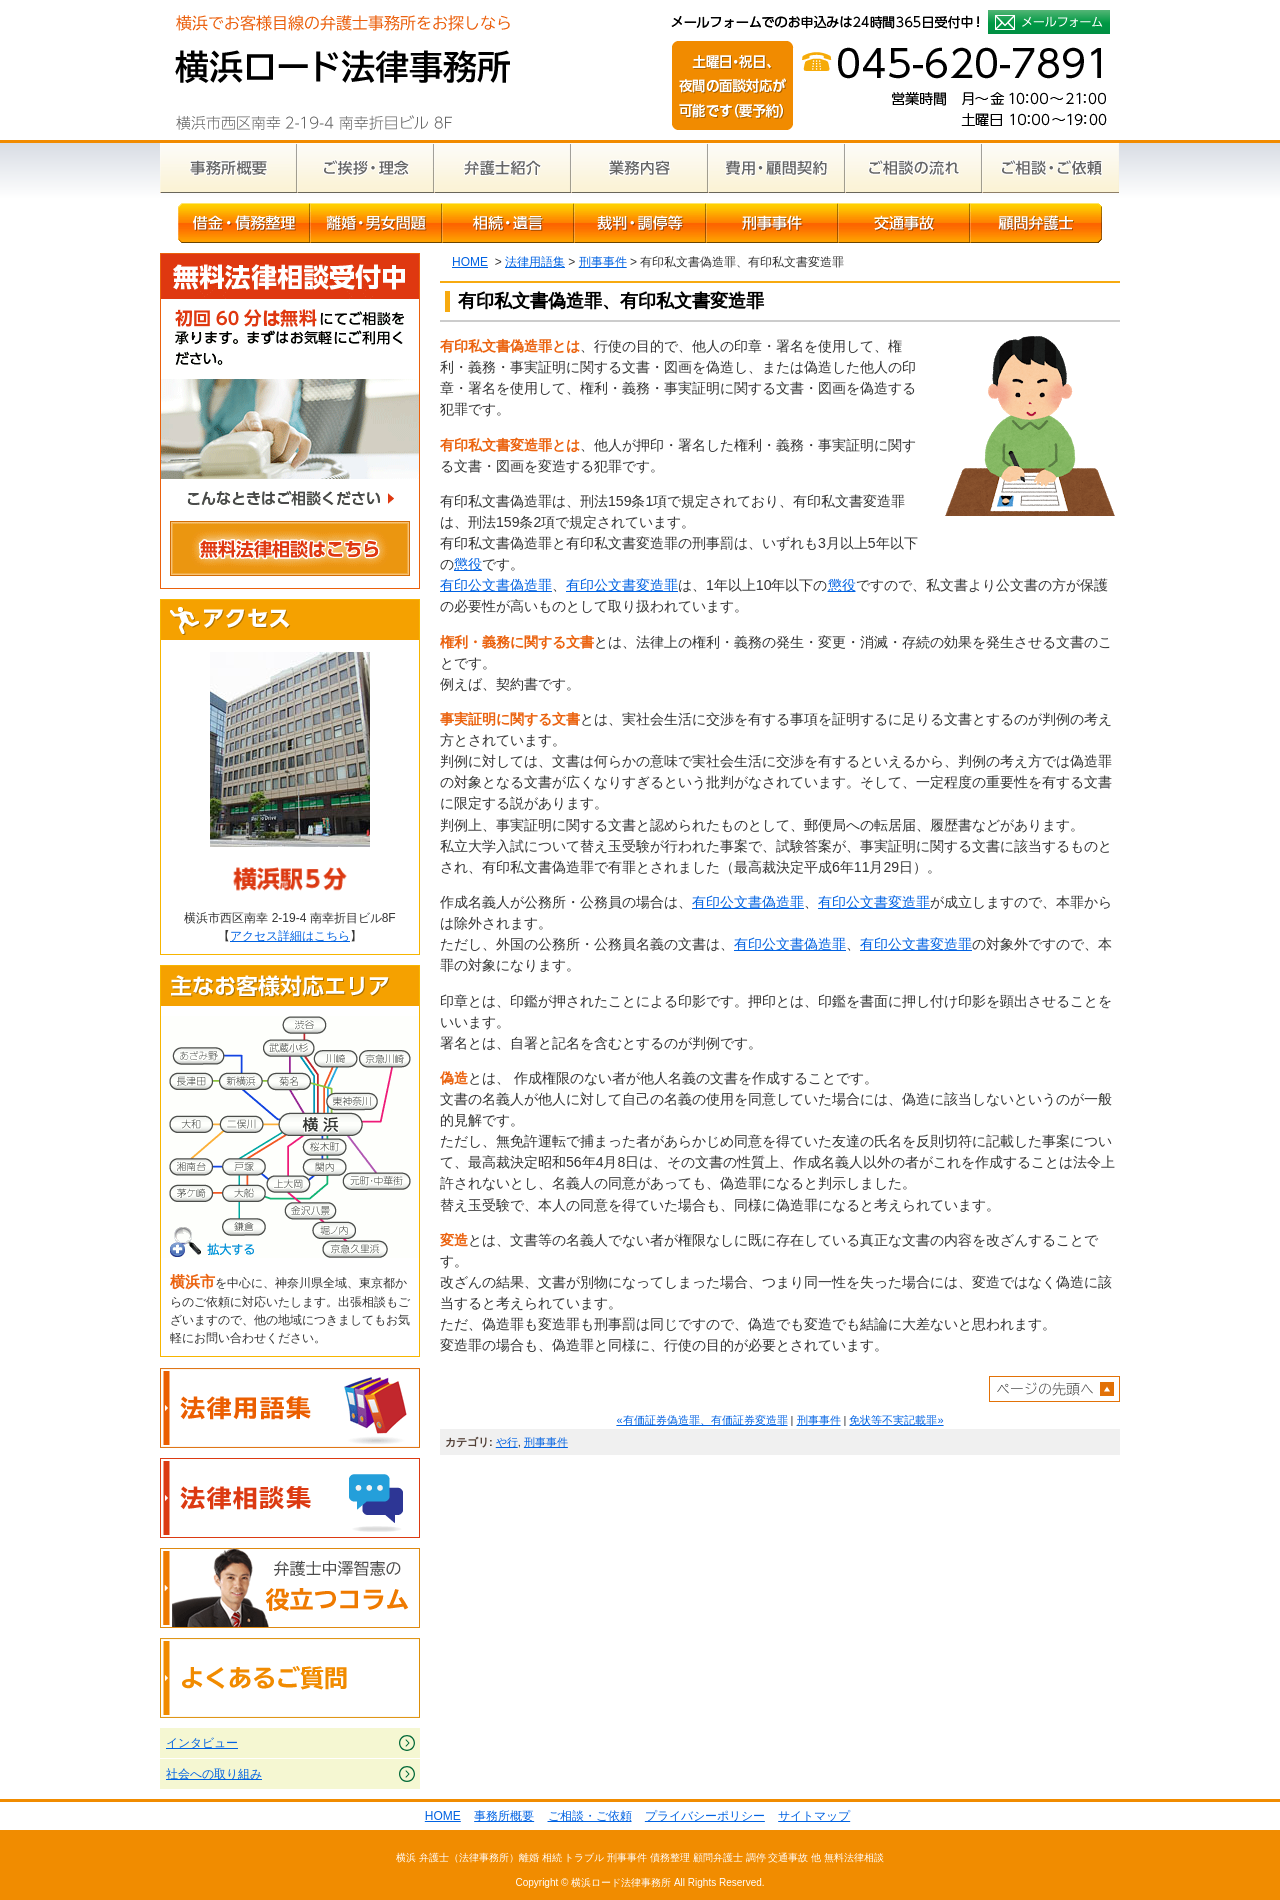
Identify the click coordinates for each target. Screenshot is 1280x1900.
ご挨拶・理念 (365, 168)
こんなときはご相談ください (290, 501)
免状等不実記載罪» (896, 1420)
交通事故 (904, 223)
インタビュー (202, 1743)
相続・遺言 (508, 223)
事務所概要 (228, 168)
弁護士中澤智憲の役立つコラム (290, 1588)
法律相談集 (290, 1498)
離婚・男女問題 (376, 223)
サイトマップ (814, 1816)
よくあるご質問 (290, 1678)
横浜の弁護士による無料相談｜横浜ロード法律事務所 (342, 70)
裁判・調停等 (640, 223)
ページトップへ (1054, 1389)
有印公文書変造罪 (622, 585)
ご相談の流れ (913, 168)
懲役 (468, 564)
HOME (470, 262)
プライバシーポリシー (705, 1816)
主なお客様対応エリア (290, 986)
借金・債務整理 (244, 223)
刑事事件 (772, 223)
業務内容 (639, 168)
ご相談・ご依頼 (1050, 168)
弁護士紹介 (502, 168)
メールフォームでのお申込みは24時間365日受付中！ (1049, 22)
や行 (507, 1442)
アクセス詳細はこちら (290, 936)
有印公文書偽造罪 (496, 585)
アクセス (290, 620)
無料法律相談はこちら (290, 551)
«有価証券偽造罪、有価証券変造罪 (701, 1420)
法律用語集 (535, 262)
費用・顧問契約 (776, 168)
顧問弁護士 (1036, 223)
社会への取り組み (214, 1774)
